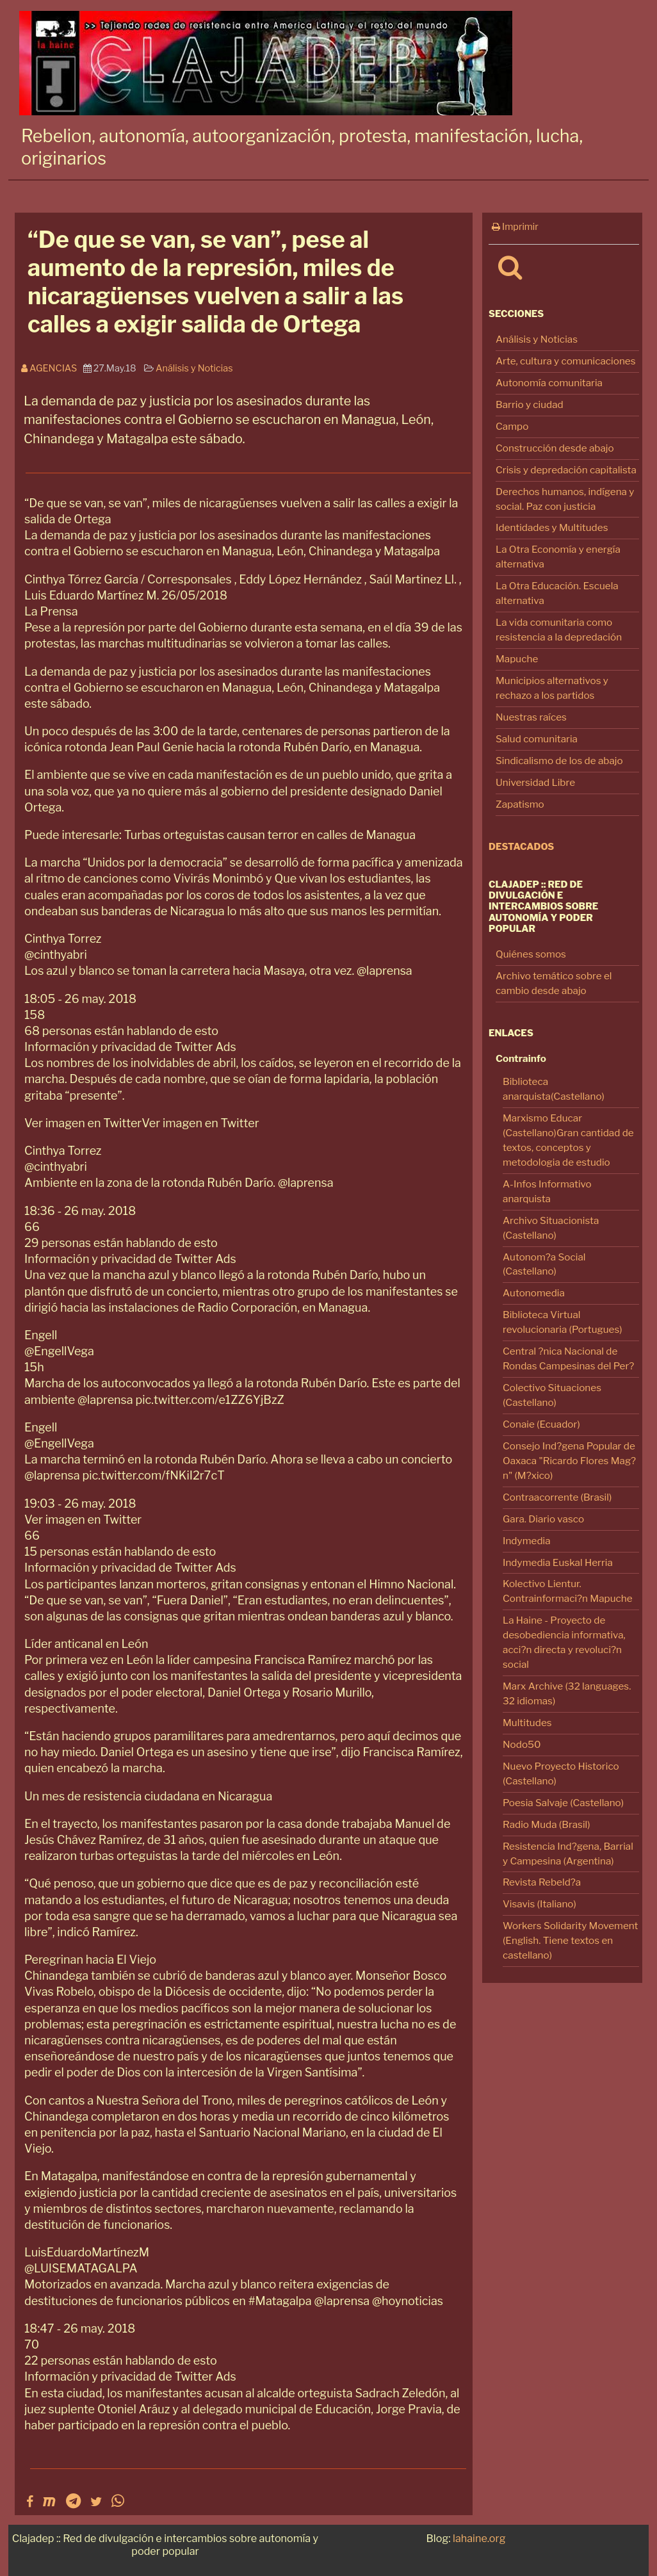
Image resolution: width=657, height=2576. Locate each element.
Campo (512, 426)
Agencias (52, 368)
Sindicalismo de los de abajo (559, 760)
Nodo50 (522, 1744)
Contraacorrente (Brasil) (557, 1497)
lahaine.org (479, 2538)
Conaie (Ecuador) (541, 1424)
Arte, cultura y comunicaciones (566, 361)
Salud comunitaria (537, 739)
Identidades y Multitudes (552, 527)
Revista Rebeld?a (542, 1882)
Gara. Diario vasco (543, 1519)
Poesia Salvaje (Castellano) (563, 1803)
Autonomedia (534, 1293)
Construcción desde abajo (555, 448)
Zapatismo (520, 804)
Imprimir (515, 226)
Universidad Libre (535, 782)
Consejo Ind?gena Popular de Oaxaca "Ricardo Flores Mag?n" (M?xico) (569, 1460)
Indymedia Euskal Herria (558, 1562)
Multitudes (527, 1722)
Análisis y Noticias (537, 339)
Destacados (521, 846)
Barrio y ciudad (530, 404)
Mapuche (517, 659)
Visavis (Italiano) (539, 1904)
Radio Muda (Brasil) (546, 1824)
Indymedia (527, 1541)
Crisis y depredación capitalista (566, 470)
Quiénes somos (531, 954)
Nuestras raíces (531, 717)
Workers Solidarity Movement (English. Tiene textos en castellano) (570, 1940)
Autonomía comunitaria (549, 383)
